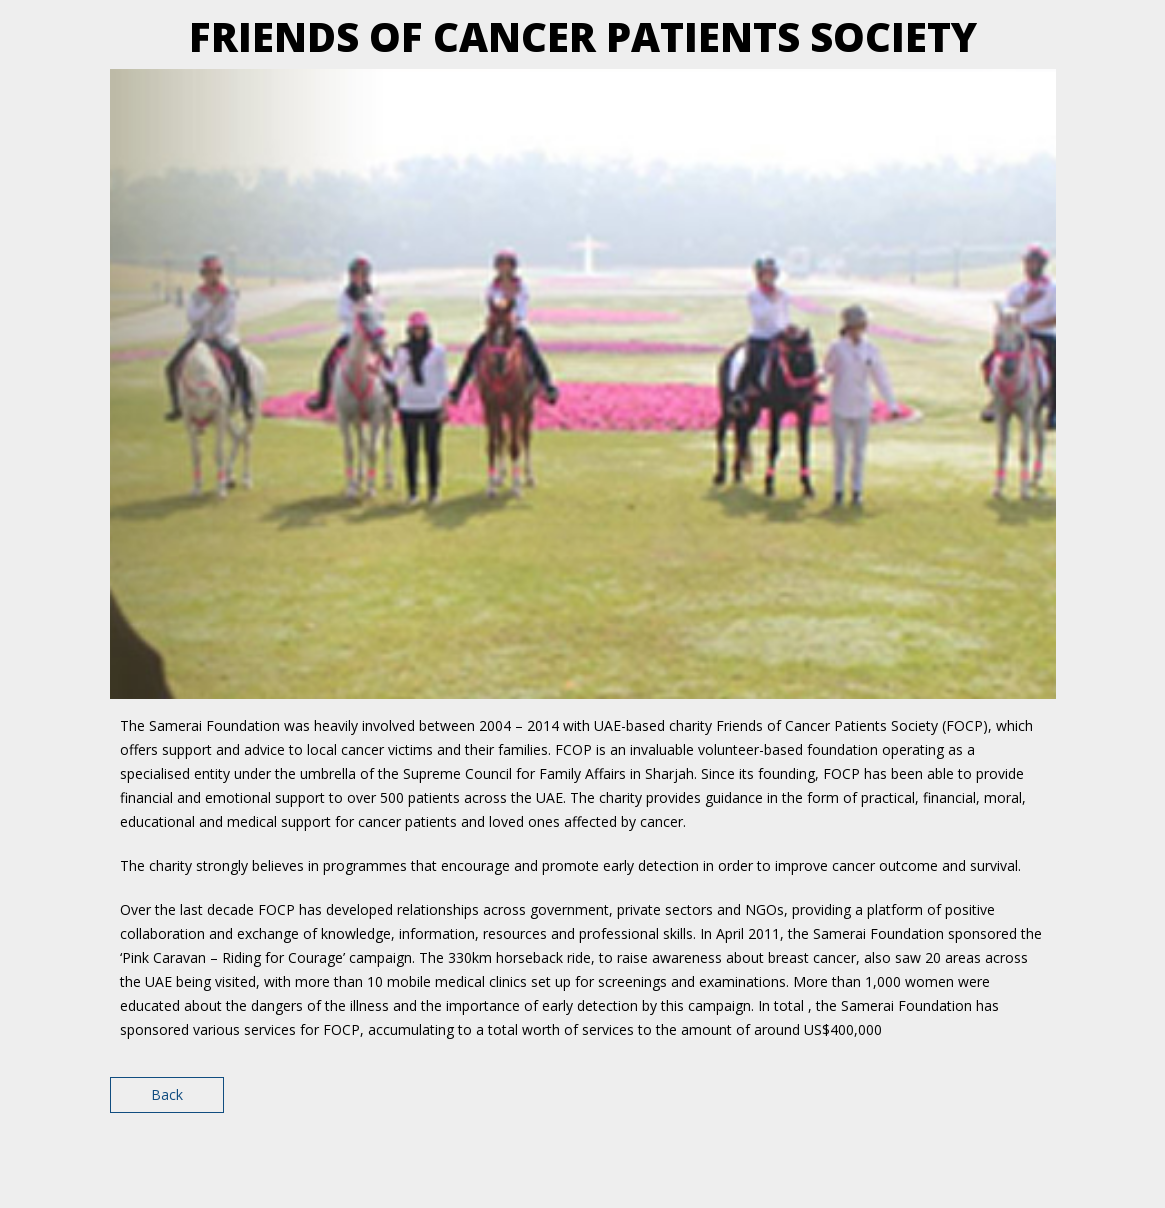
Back (167, 1094)
